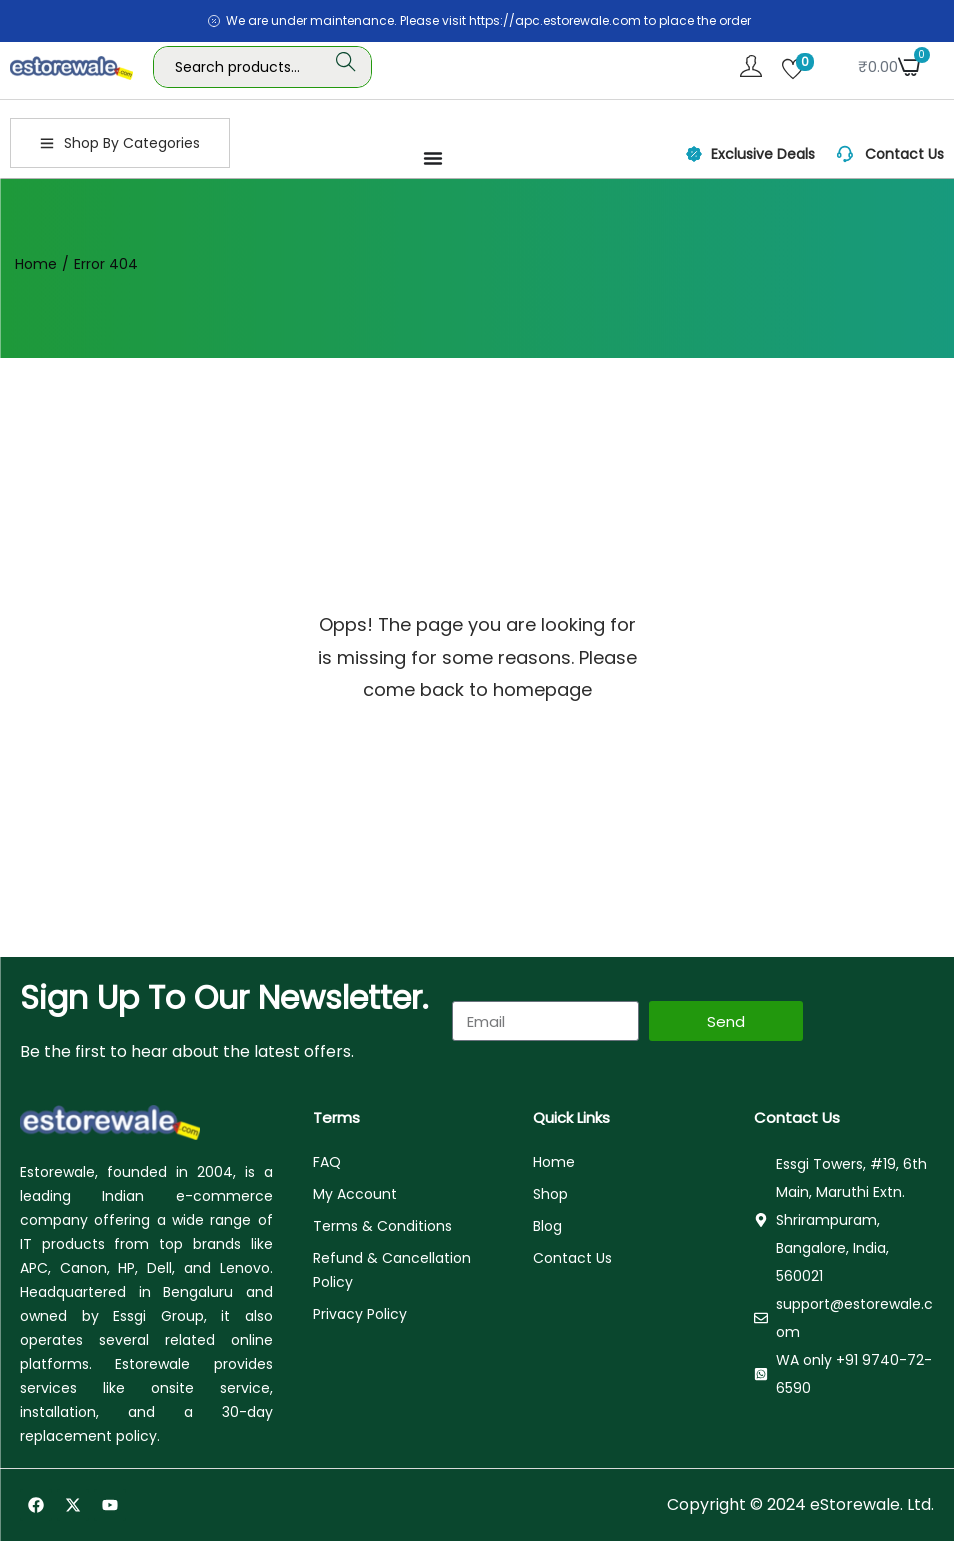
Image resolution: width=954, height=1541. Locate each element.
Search (345, 67)
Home (36, 264)
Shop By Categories (120, 143)
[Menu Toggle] (433, 158)
